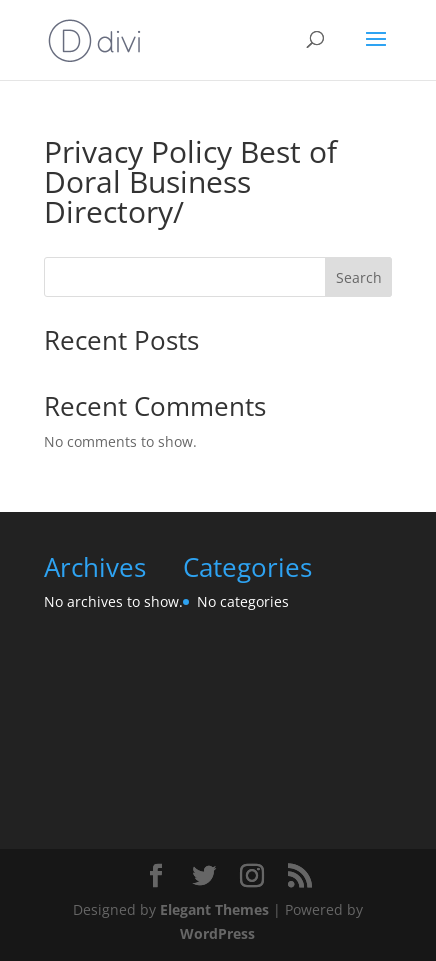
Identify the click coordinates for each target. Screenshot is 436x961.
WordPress (217, 933)
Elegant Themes (214, 909)
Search (359, 277)
